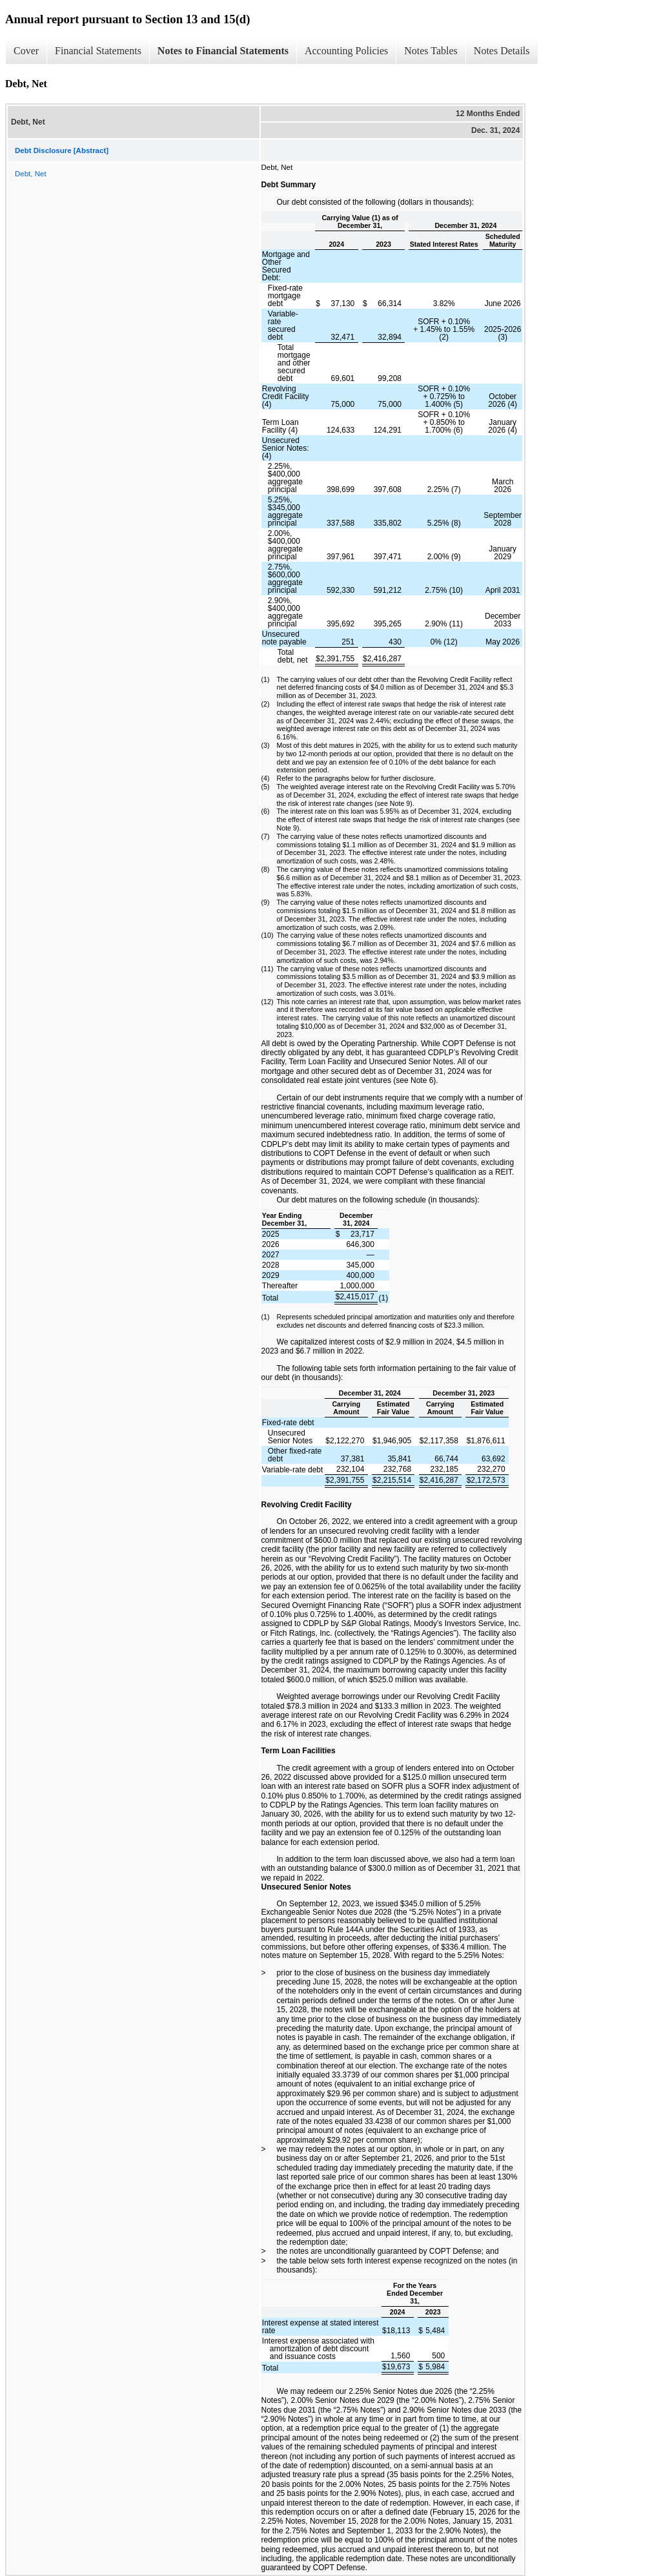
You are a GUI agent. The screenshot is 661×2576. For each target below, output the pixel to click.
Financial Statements (98, 50)
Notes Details (502, 50)
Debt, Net (30, 174)
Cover (26, 50)
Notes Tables (431, 50)
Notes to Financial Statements (223, 50)
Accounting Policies (346, 50)
